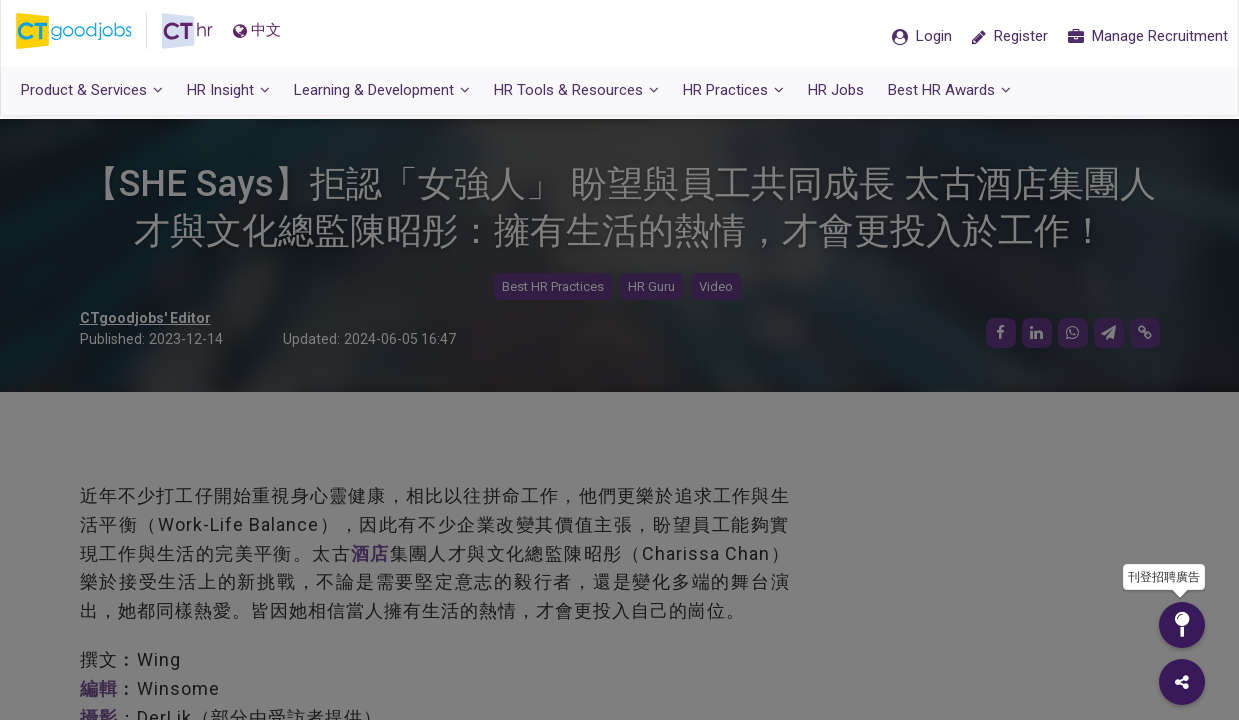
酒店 (370, 553)
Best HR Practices (553, 287)
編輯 (99, 688)
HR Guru (651, 287)
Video (716, 287)
